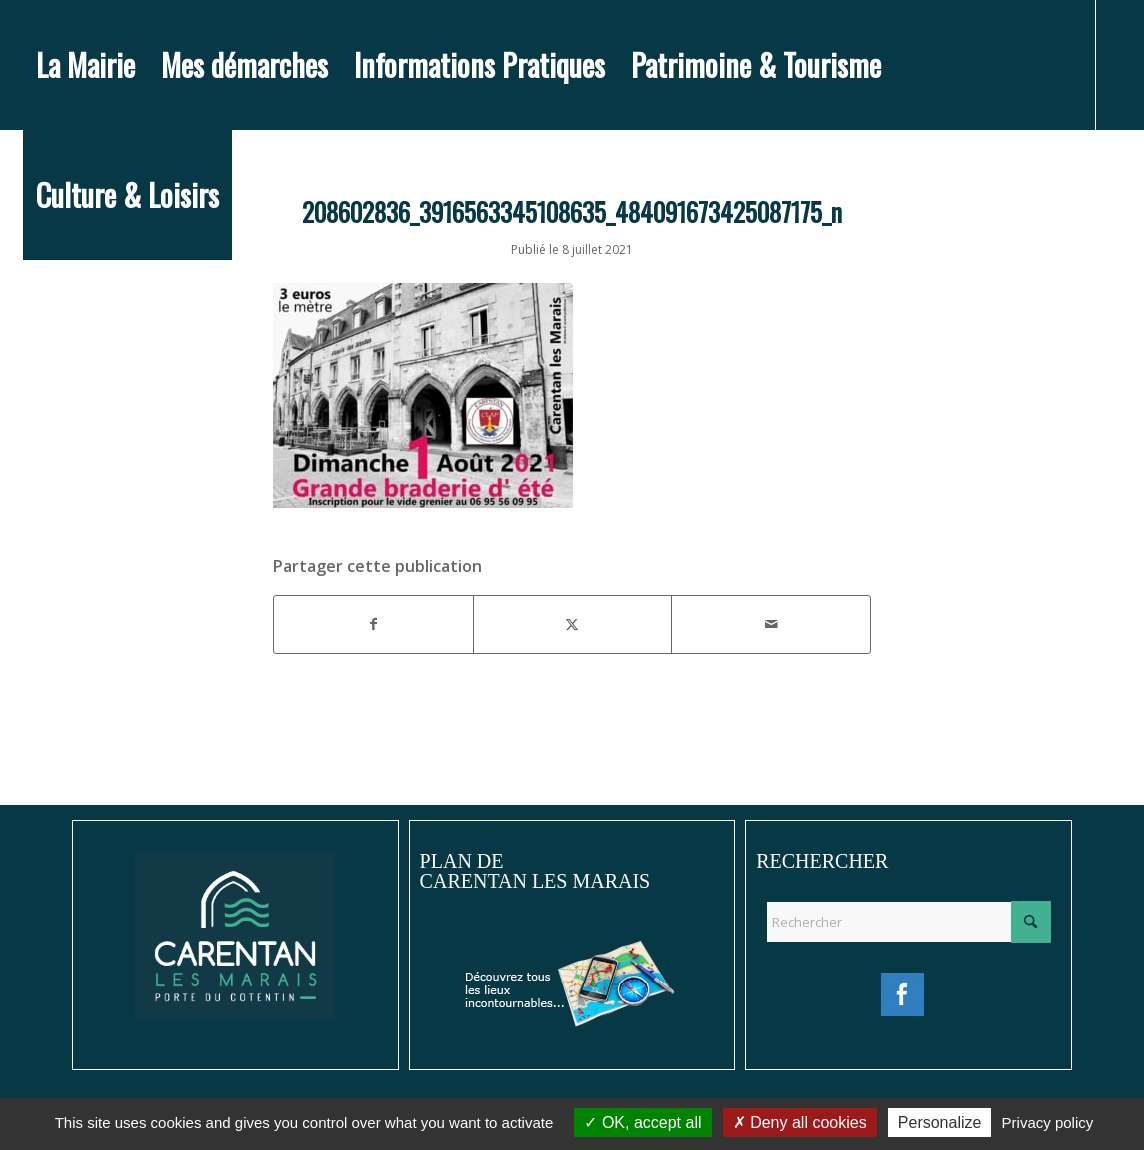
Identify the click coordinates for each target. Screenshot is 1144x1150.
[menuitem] (85, 65)
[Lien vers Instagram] (59, 324)
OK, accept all (642, 1122)
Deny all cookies (800, 1122)
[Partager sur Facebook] (373, 624)
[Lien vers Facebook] (29, 324)
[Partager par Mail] (771, 624)
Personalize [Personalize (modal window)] (940, 1122)
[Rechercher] (908, 922)
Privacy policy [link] (1048, 1122)
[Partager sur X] (573, 624)
